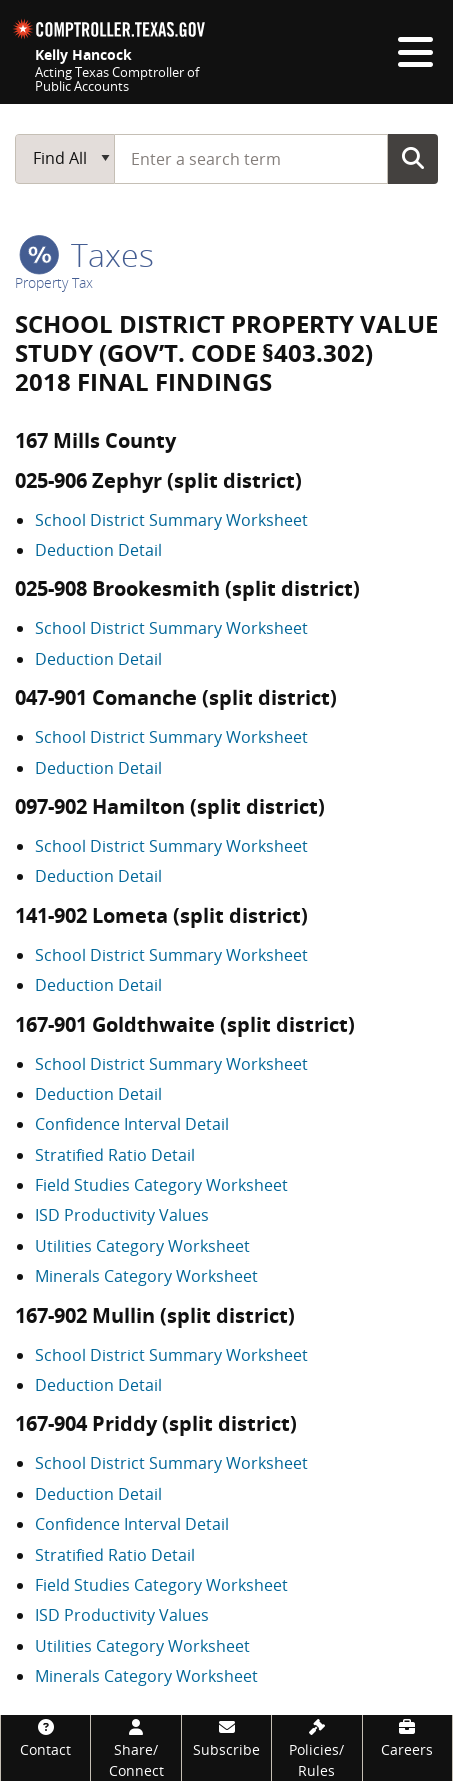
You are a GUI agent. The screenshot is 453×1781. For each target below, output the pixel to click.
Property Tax (54, 282)
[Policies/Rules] (316, 1748)
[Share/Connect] (135, 1748)
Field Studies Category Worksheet (161, 1185)
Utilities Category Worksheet (142, 1246)
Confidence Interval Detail (132, 1124)
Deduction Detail (98, 550)
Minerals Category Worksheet (146, 1276)
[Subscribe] (226, 1737)
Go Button (413, 158)
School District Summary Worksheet (171, 520)
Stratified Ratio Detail (115, 1155)
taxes (86, 254)
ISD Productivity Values (122, 1215)
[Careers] (407, 1737)
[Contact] (45, 1737)
